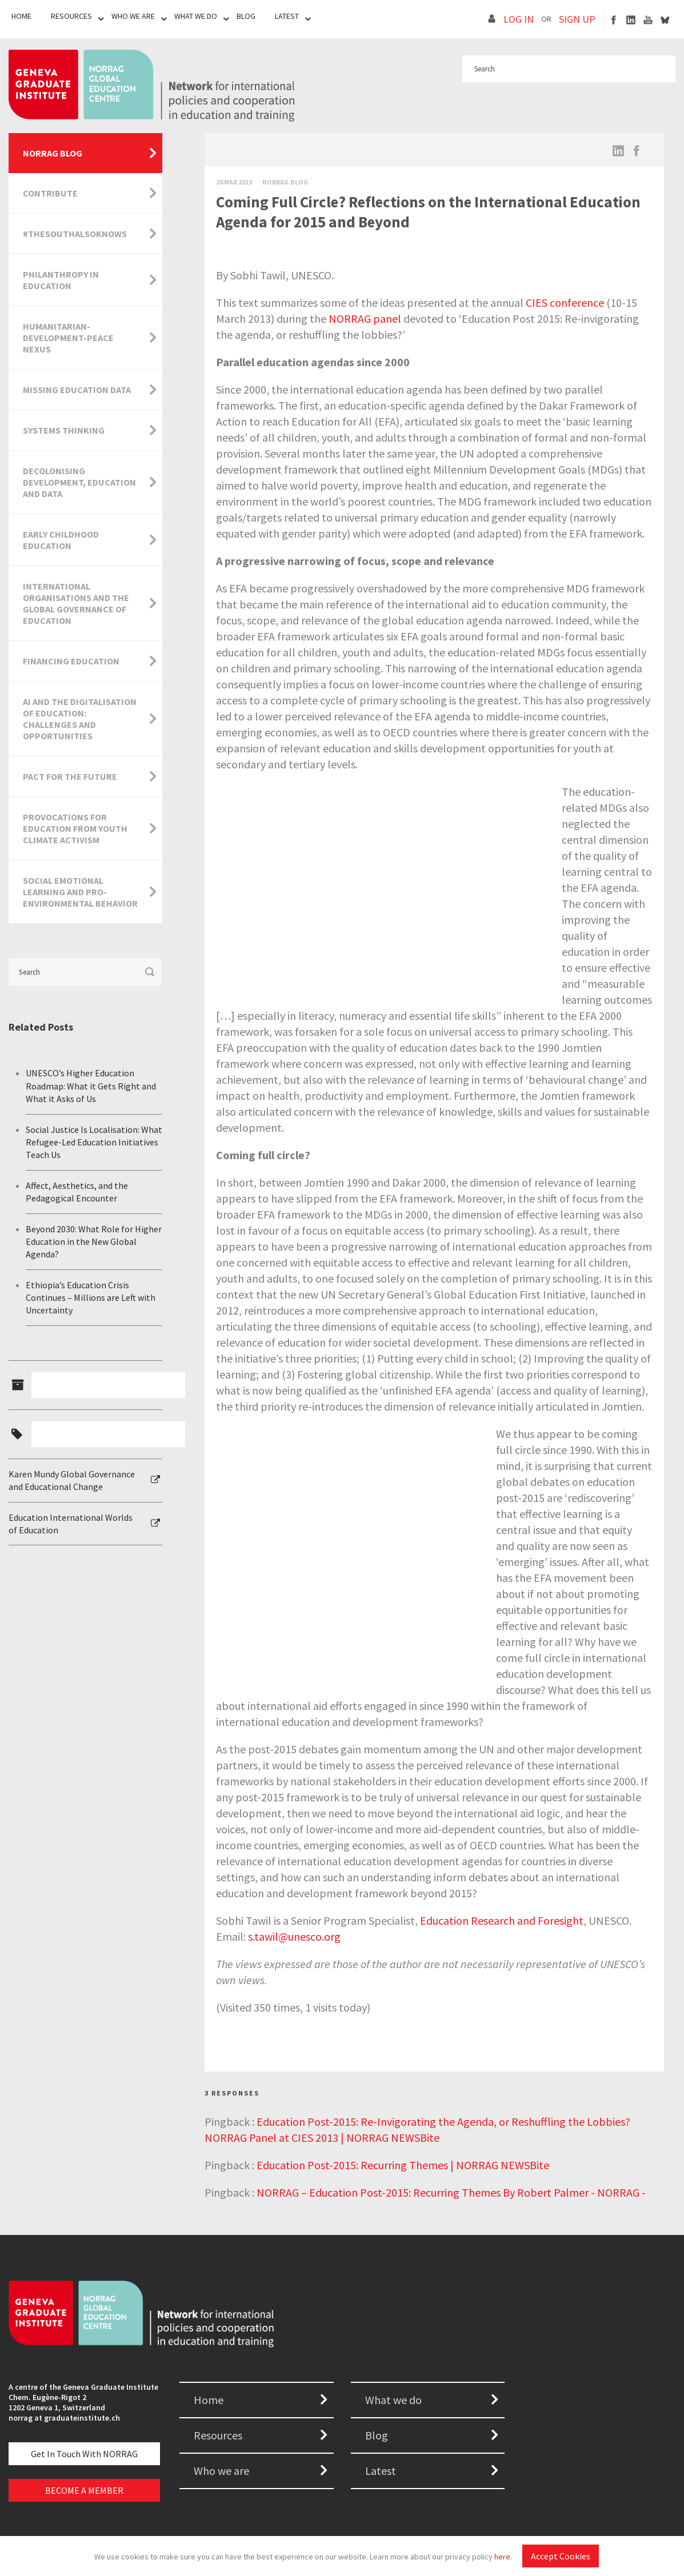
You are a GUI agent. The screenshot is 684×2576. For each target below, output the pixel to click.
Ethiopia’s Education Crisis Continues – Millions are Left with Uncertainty (90, 1297)
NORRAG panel (365, 318)
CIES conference (565, 302)
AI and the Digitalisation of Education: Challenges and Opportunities (80, 719)
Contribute (50, 193)
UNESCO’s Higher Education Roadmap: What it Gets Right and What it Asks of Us (91, 1085)
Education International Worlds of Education (71, 1524)
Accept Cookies (560, 2556)
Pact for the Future (70, 776)
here (502, 2556)
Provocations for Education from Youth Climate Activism (75, 828)
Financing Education (71, 661)
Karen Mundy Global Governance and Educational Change (72, 1480)
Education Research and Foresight (501, 1920)
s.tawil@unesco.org (294, 1936)
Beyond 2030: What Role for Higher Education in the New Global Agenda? (94, 1241)
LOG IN (518, 19)
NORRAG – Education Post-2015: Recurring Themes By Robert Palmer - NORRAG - (451, 2192)
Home (21, 16)
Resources (71, 16)
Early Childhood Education (61, 539)
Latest (287, 16)
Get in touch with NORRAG (84, 2453)
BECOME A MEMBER (84, 2490)
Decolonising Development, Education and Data (79, 482)
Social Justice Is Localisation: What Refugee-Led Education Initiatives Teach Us (94, 1142)
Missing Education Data (77, 389)
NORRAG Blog (52, 153)
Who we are (221, 2470)
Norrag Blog (285, 182)
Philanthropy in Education (61, 280)
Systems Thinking (64, 430)
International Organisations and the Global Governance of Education (76, 603)
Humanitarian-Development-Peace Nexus (68, 338)
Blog (246, 16)
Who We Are (133, 16)
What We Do (195, 16)
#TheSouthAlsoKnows (75, 233)
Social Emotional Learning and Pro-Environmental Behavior (80, 892)
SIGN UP (577, 19)
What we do (393, 2400)
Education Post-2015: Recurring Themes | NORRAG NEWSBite (403, 2165)
